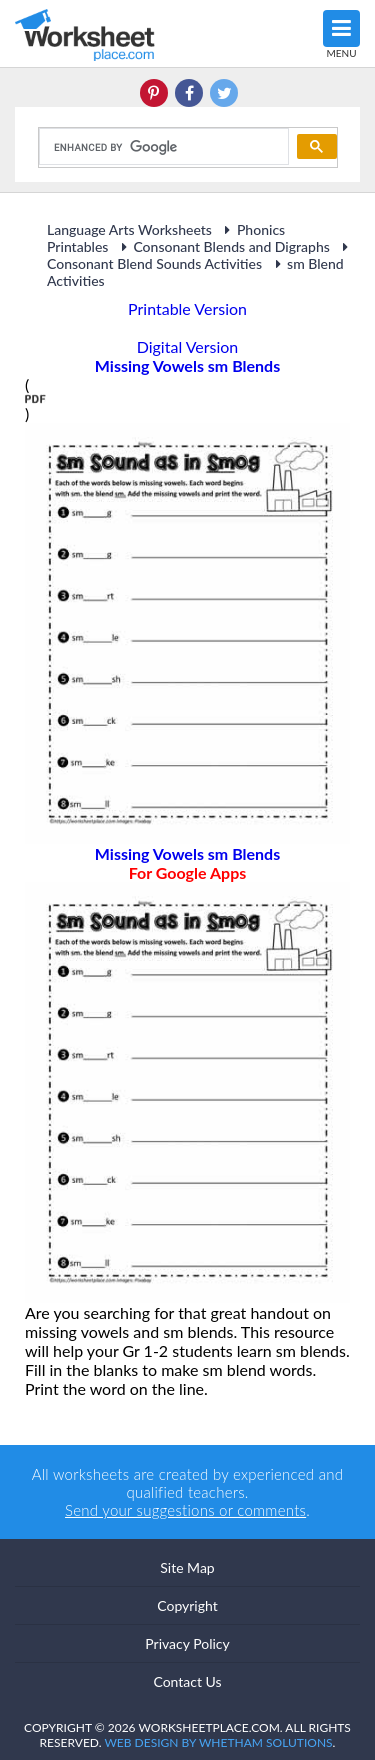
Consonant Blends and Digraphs (222, 246)
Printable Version (187, 308)
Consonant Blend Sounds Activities (201, 256)
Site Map (187, 1567)
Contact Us (187, 1681)
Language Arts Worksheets (129, 229)
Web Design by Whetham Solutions (218, 1742)
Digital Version (188, 346)
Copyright (187, 1605)
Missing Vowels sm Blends (187, 863)
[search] (162, 147)
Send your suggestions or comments (185, 1510)
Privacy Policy (187, 1643)
